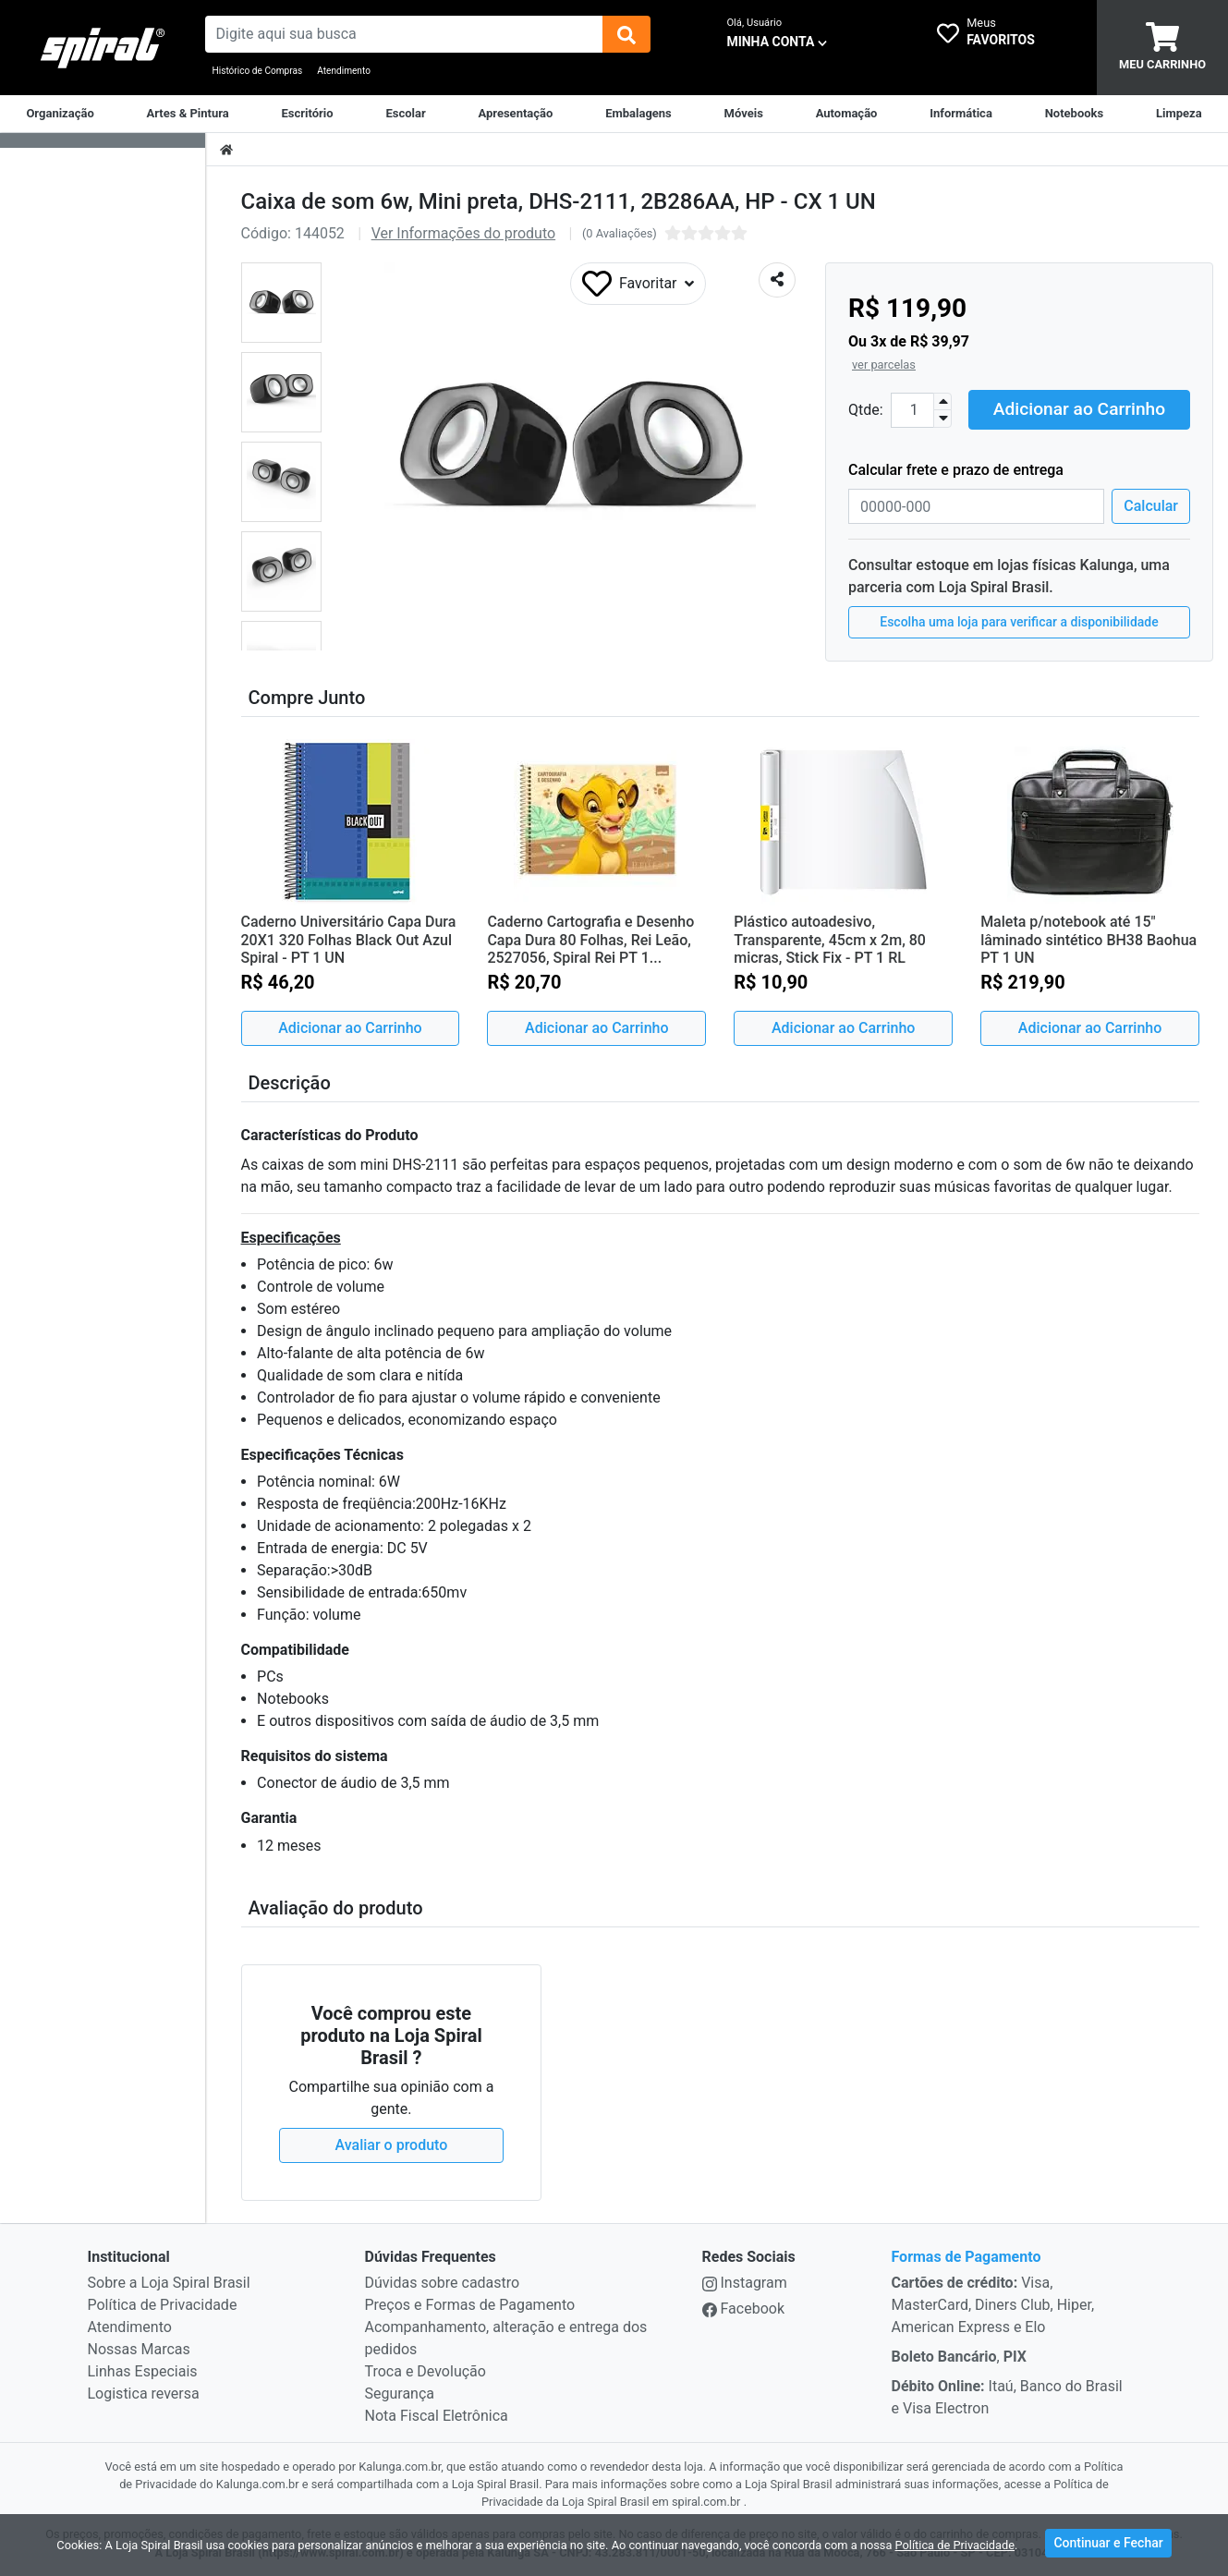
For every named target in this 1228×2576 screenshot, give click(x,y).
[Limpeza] (1179, 113)
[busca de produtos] (404, 34)
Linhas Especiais (143, 2371)
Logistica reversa (144, 2393)
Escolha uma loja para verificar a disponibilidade (1019, 621)
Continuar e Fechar (1107, 2542)
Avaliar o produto (391, 2145)
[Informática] (961, 113)
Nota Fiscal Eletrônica (436, 2415)
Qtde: (865, 410)
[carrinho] (1162, 47)
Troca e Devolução (425, 2371)
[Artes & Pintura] (188, 113)
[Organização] (59, 113)
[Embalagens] (638, 113)
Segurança (400, 2393)
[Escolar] (405, 113)
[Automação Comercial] (846, 113)
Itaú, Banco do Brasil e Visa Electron (1007, 2397)
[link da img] (102, 48)
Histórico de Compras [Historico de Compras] (258, 71)
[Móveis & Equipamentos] (744, 113)
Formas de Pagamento (966, 2257)
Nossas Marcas (139, 2349)
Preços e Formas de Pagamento (470, 2305)
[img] (626, 34)
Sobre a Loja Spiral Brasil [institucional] (169, 2282)
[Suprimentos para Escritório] (307, 113)
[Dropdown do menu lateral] (102, 141)
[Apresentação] (515, 113)
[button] (281, 302)
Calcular (1151, 506)
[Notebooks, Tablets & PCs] (1075, 113)
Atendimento (344, 71)
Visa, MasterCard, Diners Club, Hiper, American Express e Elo (993, 2305)
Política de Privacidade (162, 2305)
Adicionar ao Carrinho (1079, 408)
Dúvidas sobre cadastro (442, 2282)
